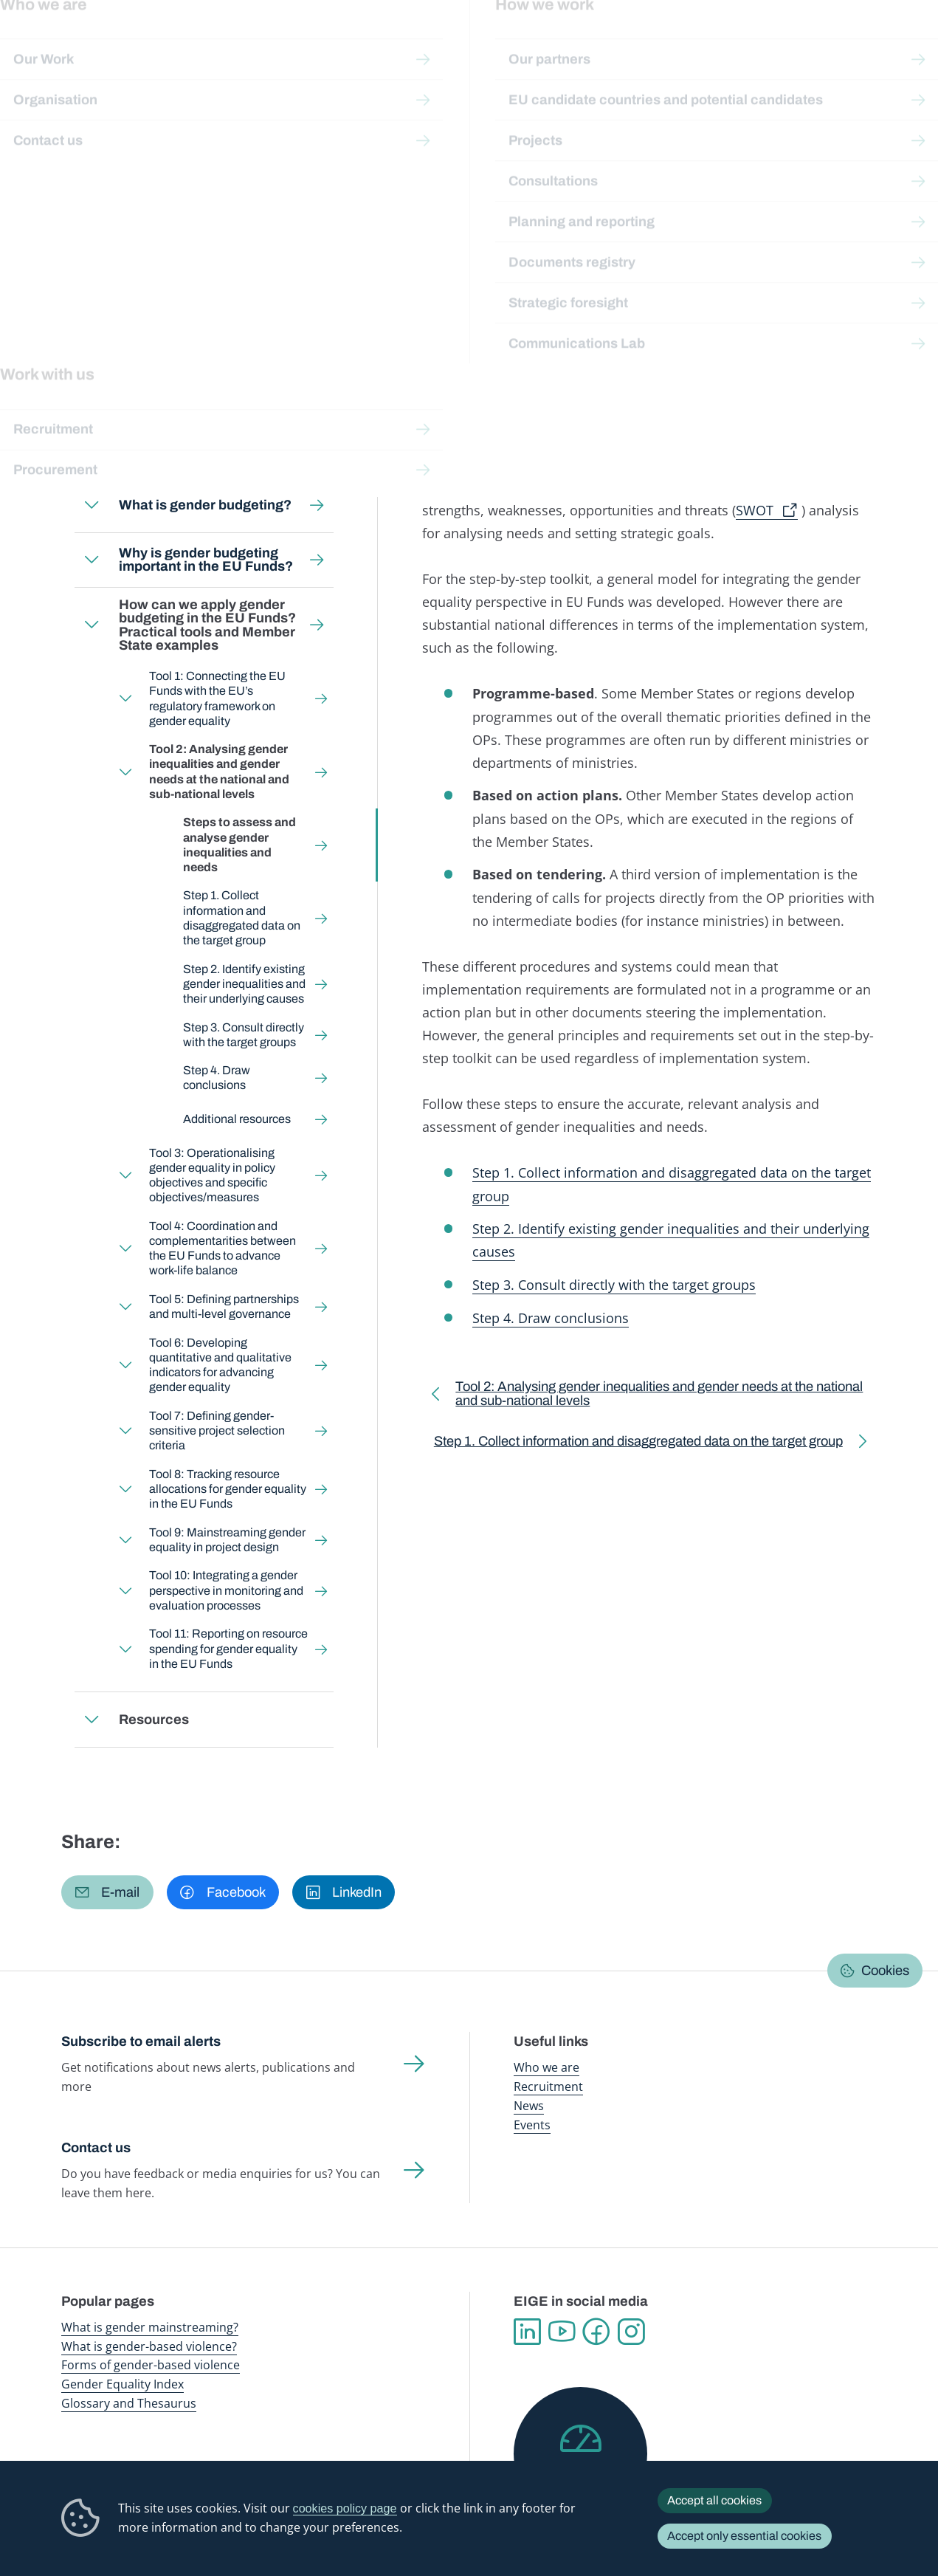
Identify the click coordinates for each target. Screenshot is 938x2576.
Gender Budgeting (402, 138)
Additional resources (237, 1119)
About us (841, 44)
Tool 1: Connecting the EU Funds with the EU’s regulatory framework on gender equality (218, 698)
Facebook (596, 2332)
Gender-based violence (532, 44)
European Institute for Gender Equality (78, 44)
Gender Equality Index (636, 44)
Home (93, 138)
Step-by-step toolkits (295, 138)
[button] (107, 1892)
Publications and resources (307, 44)
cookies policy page (345, 2508)
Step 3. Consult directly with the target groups (243, 1034)
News (529, 2106)
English (197, 268)
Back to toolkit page (166, 388)
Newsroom (210, 44)
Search (906, 44)
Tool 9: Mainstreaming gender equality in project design (228, 1539)
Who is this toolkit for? (156, 450)
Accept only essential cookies (744, 2535)
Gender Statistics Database (748, 44)
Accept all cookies (714, 2500)
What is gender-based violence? (149, 2346)
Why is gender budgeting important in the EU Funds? (206, 560)
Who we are (546, 2067)
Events (532, 2125)
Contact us (96, 2147)
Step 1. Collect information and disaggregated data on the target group (241, 918)
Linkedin (527, 2332)
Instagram (631, 2332)
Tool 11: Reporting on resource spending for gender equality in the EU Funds (229, 1648)
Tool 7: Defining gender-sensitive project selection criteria (218, 1430)
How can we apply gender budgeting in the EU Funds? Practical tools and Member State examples (286, 153)
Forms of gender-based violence (150, 2365)
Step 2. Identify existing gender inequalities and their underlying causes (244, 983)
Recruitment (548, 2086)
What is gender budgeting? (205, 505)
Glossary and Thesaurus (128, 2403)
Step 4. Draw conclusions (216, 1077)
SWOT (754, 510)
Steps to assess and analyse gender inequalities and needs (239, 844)
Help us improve (580, 2476)
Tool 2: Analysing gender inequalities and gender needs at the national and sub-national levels (276, 167)
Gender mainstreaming (424, 44)
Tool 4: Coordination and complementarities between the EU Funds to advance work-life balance (223, 1248)
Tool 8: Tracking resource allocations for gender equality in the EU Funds (228, 1489)
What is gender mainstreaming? (149, 2327)
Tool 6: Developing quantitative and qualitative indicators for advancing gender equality (221, 1365)
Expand (92, 505)
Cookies (885, 1970)
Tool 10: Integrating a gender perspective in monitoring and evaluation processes (227, 1590)
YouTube (562, 2332)
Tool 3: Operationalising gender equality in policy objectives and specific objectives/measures (213, 1175)
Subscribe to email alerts (141, 2041)
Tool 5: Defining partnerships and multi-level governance (225, 1306)
